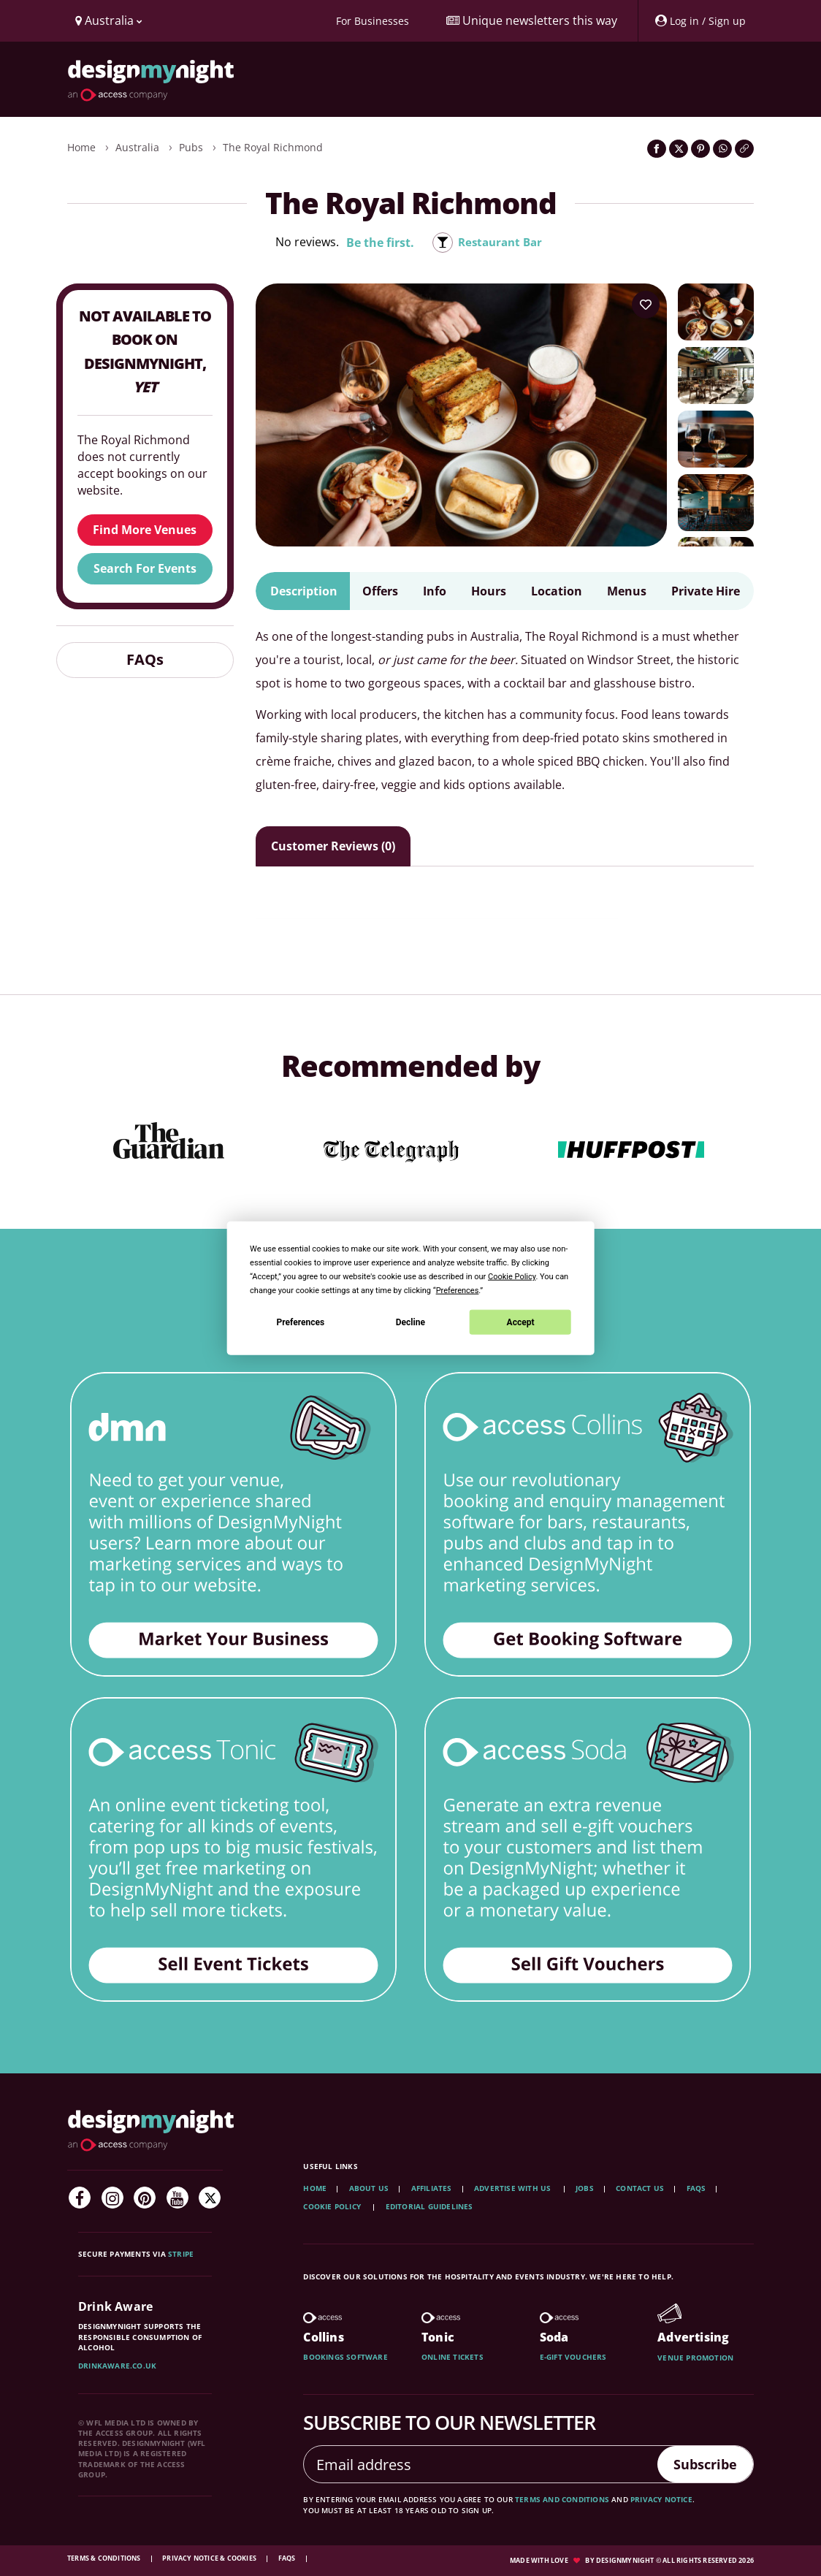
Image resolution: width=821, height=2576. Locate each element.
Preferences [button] (457, 1290)
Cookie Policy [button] (511, 1276)
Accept (521, 1321)
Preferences (301, 1321)
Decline (410, 1321)
